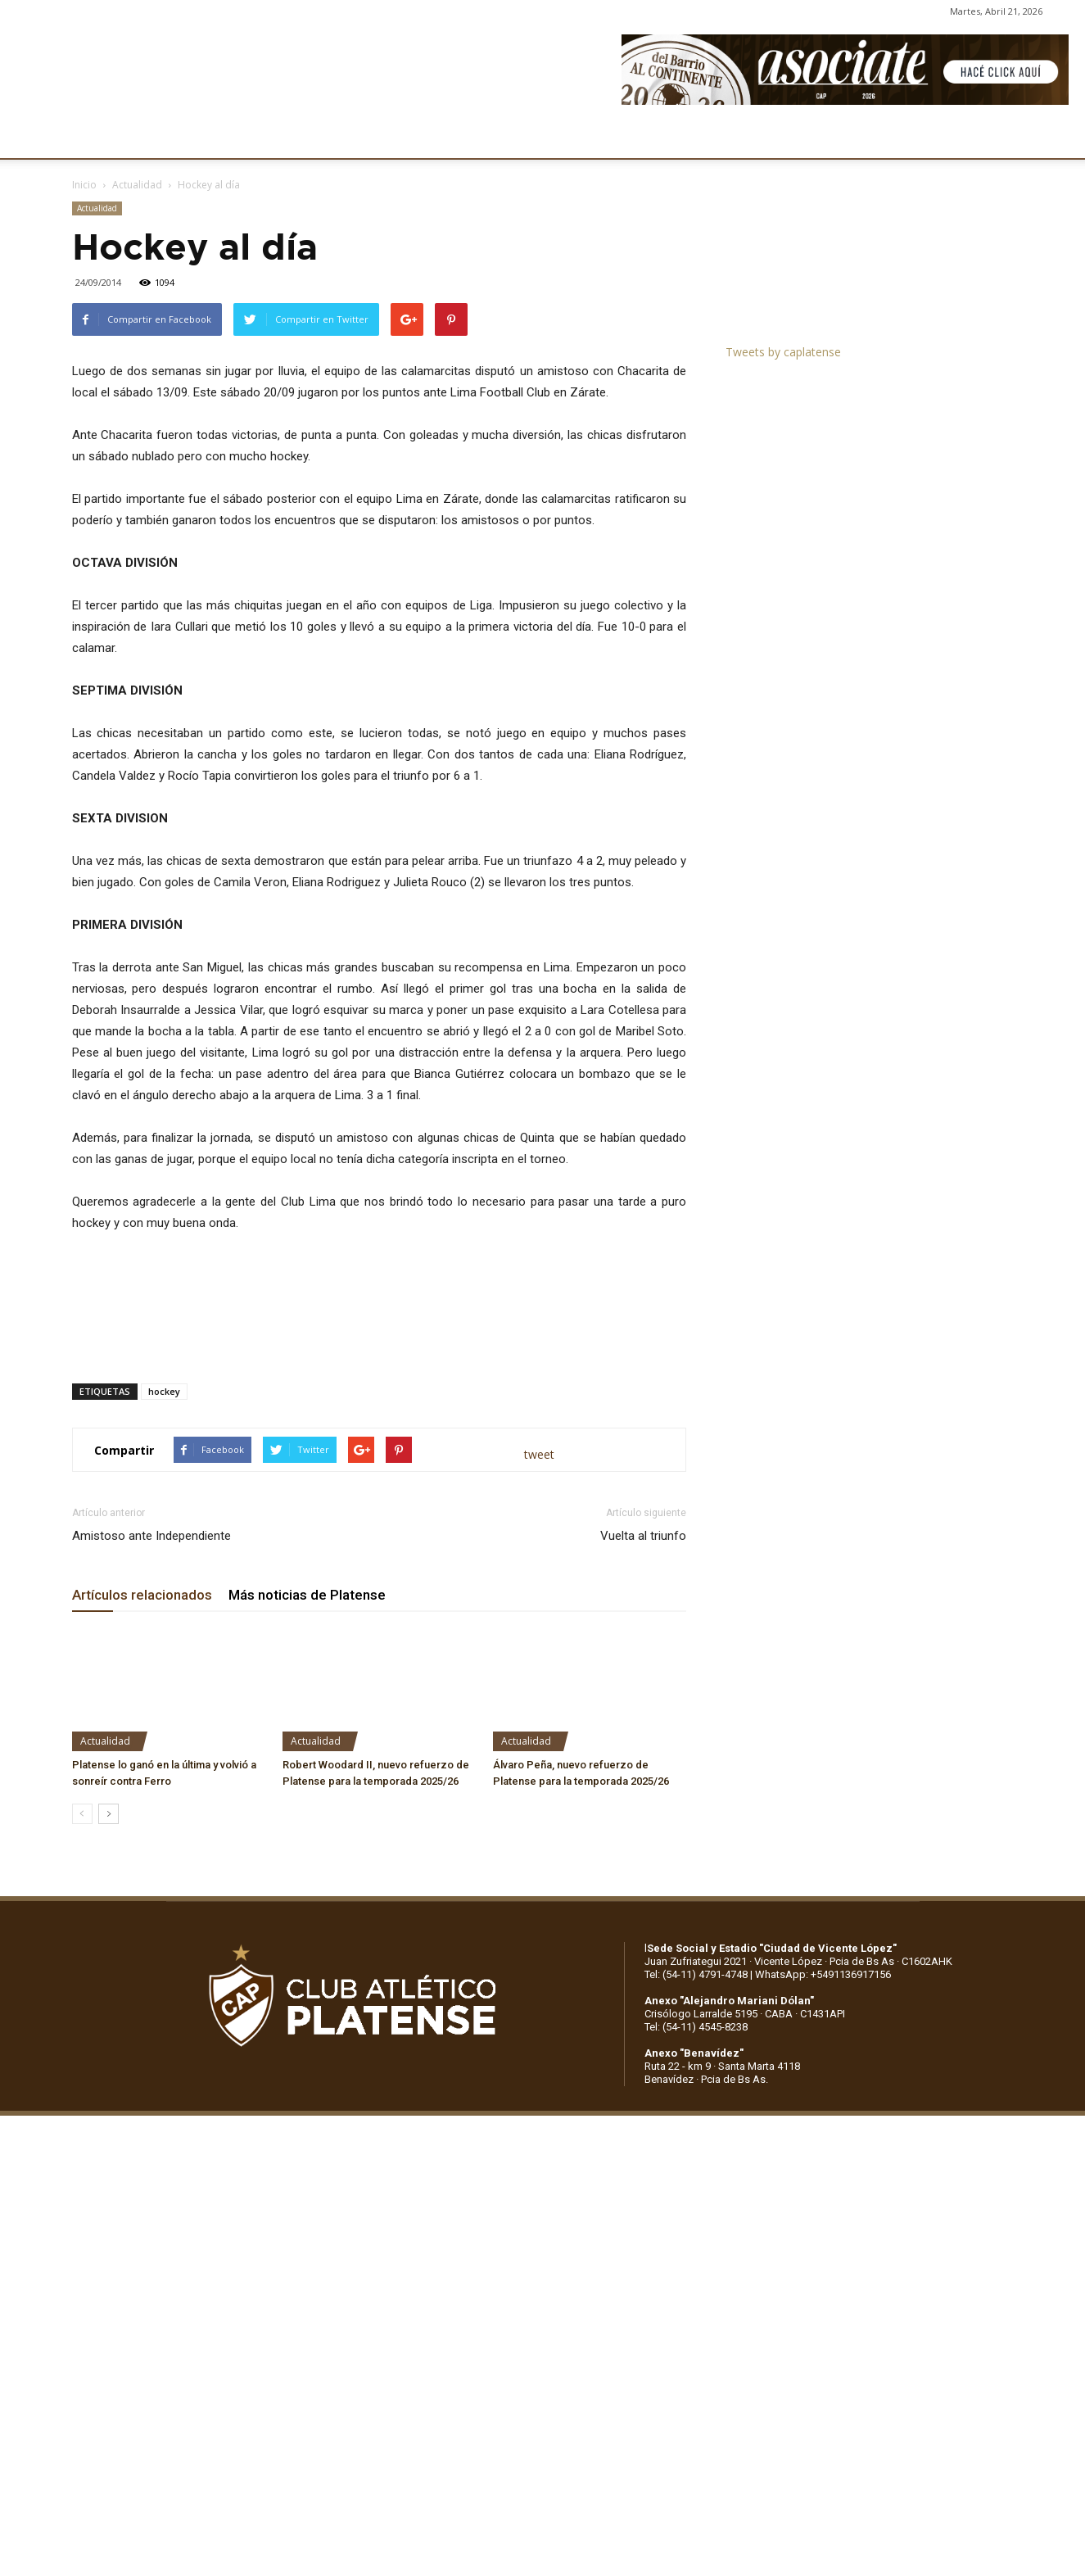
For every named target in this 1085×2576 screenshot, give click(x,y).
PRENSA (537, 136)
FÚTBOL (289, 136)
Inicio (84, 185)
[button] (1057, 137)
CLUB (101, 136)
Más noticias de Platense (307, 1595)
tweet (539, 1454)
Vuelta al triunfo (643, 1535)
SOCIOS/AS (617, 136)
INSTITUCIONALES (191, 136)
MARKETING (455, 136)
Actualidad (137, 185)
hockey (164, 1391)
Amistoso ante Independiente (151, 1535)
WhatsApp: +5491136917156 (823, 1974)
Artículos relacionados (142, 1595)
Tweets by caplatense (783, 352)
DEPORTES (366, 136)
